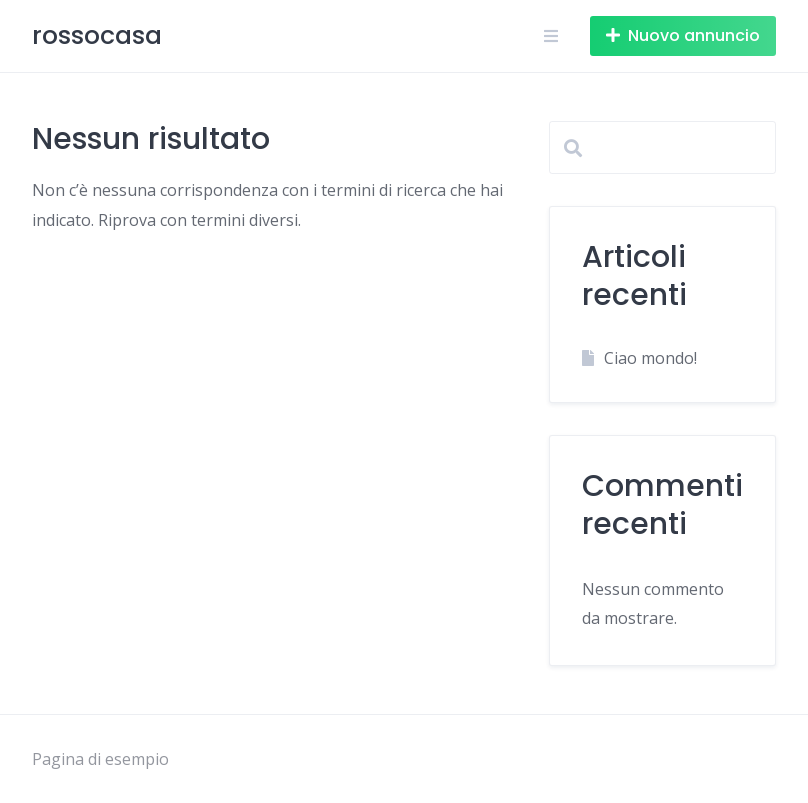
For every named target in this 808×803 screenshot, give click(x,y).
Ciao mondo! (650, 358)
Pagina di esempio (100, 759)
